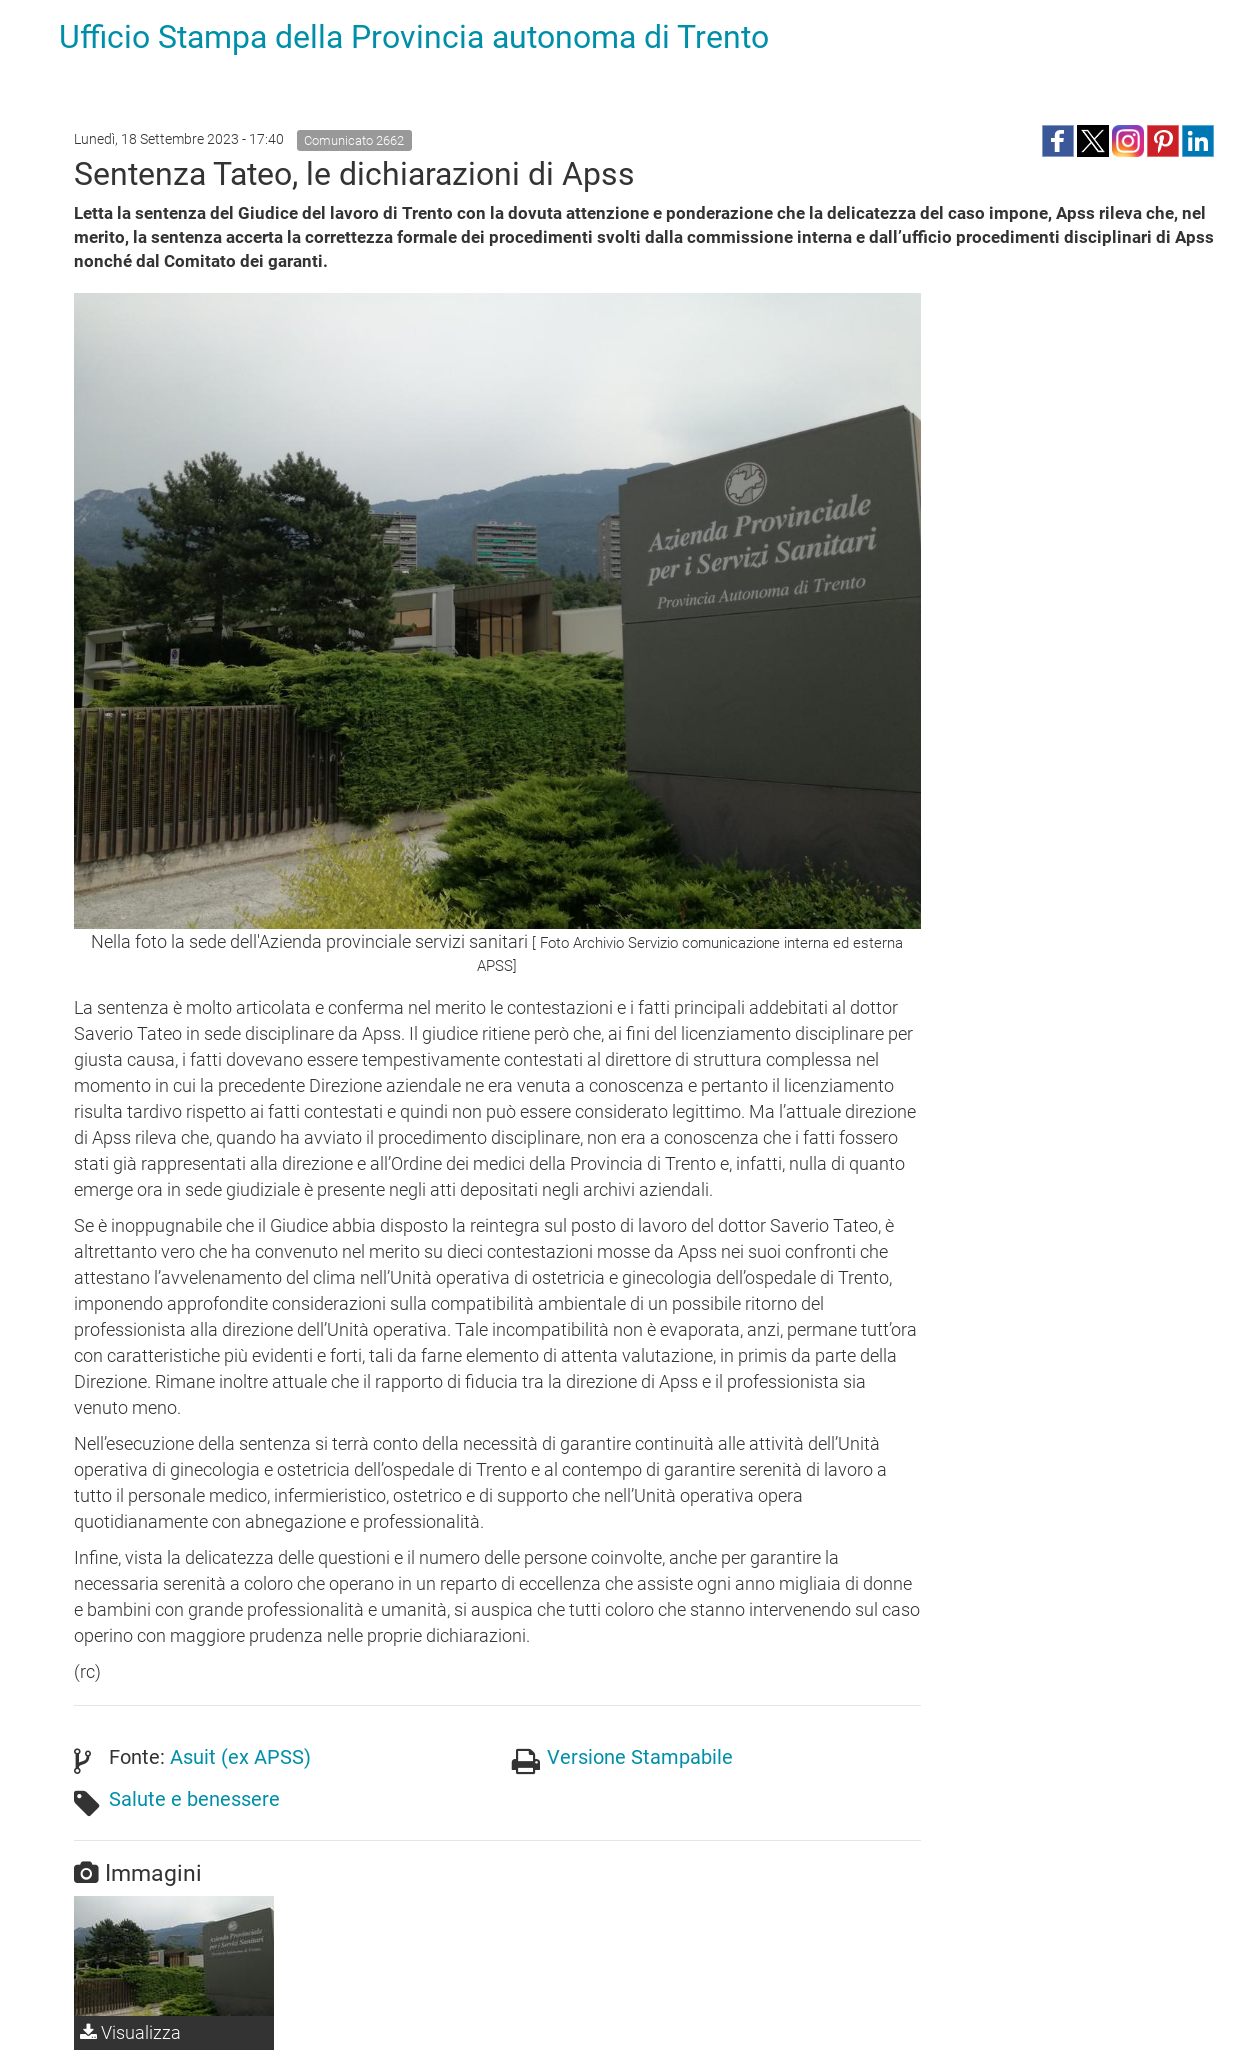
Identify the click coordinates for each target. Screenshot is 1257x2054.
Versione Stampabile (640, 1757)
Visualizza (130, 2032)
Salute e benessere (194, 1799)
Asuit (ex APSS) (240, 1757)
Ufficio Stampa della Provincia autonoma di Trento (414, 37)
